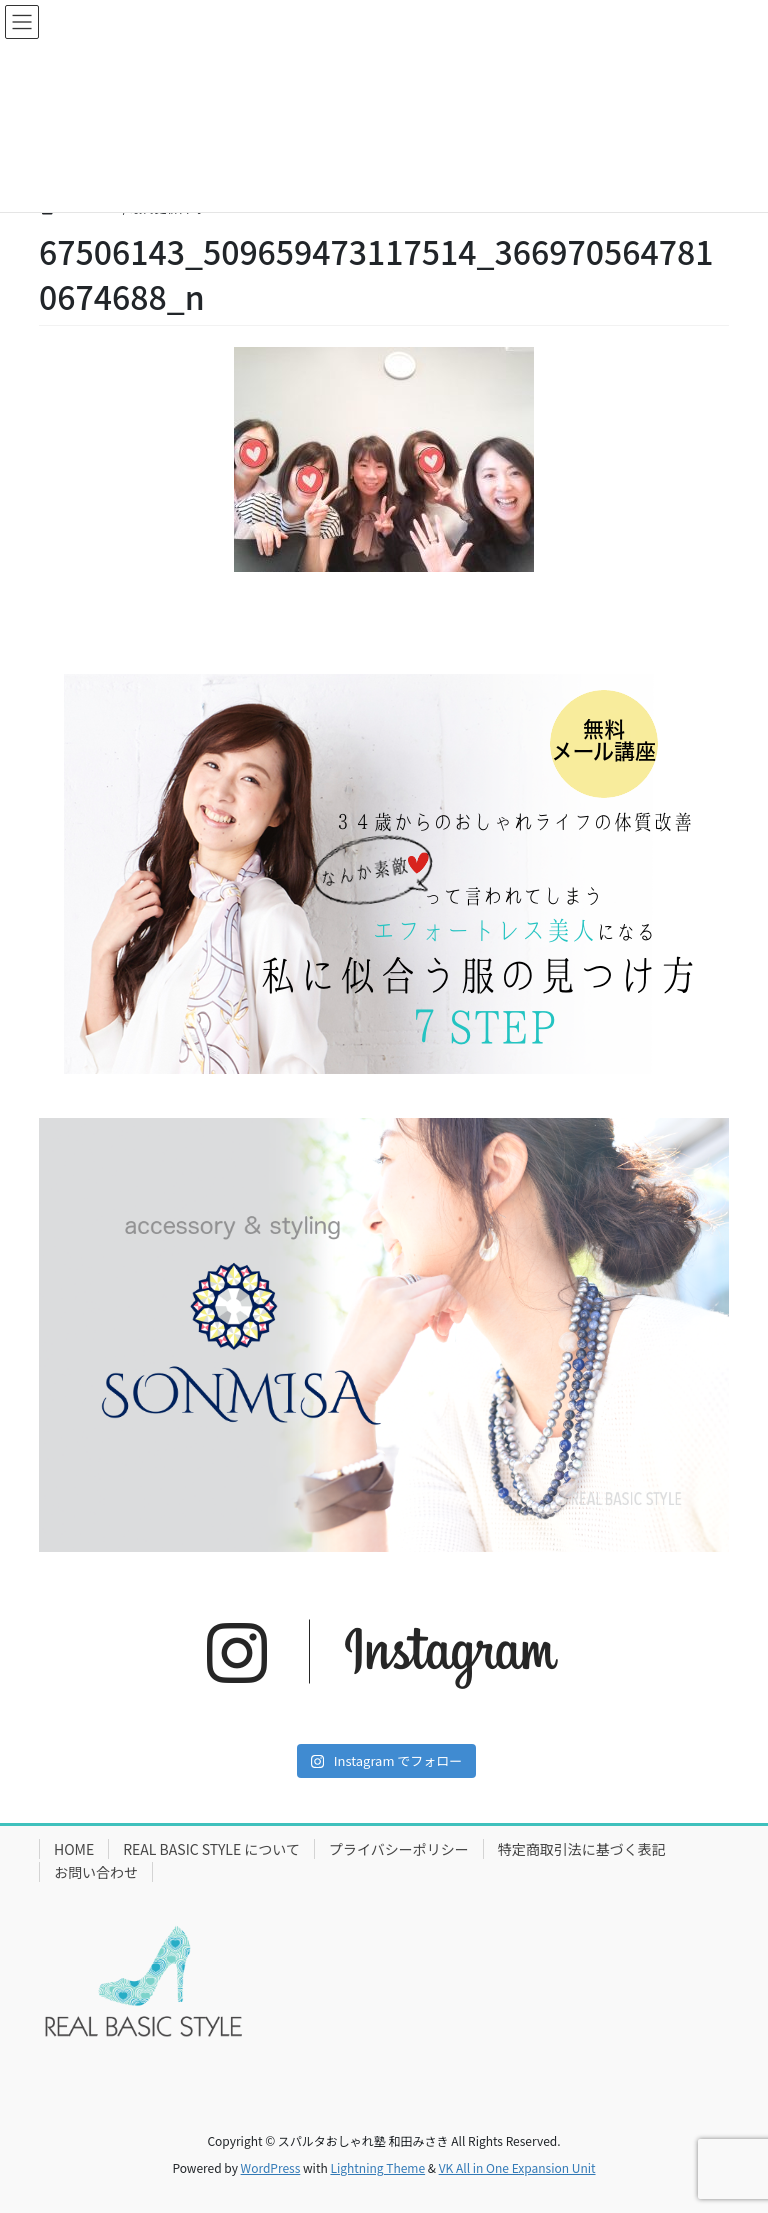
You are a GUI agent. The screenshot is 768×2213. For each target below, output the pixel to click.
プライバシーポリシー (399, 1849)
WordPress (271, 2167)
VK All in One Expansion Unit (517, 2167)
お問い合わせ (96, 1872)
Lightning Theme (377, 2167)
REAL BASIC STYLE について (211, 1849)
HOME (74, 1849)
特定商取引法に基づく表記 (582, 1849)
